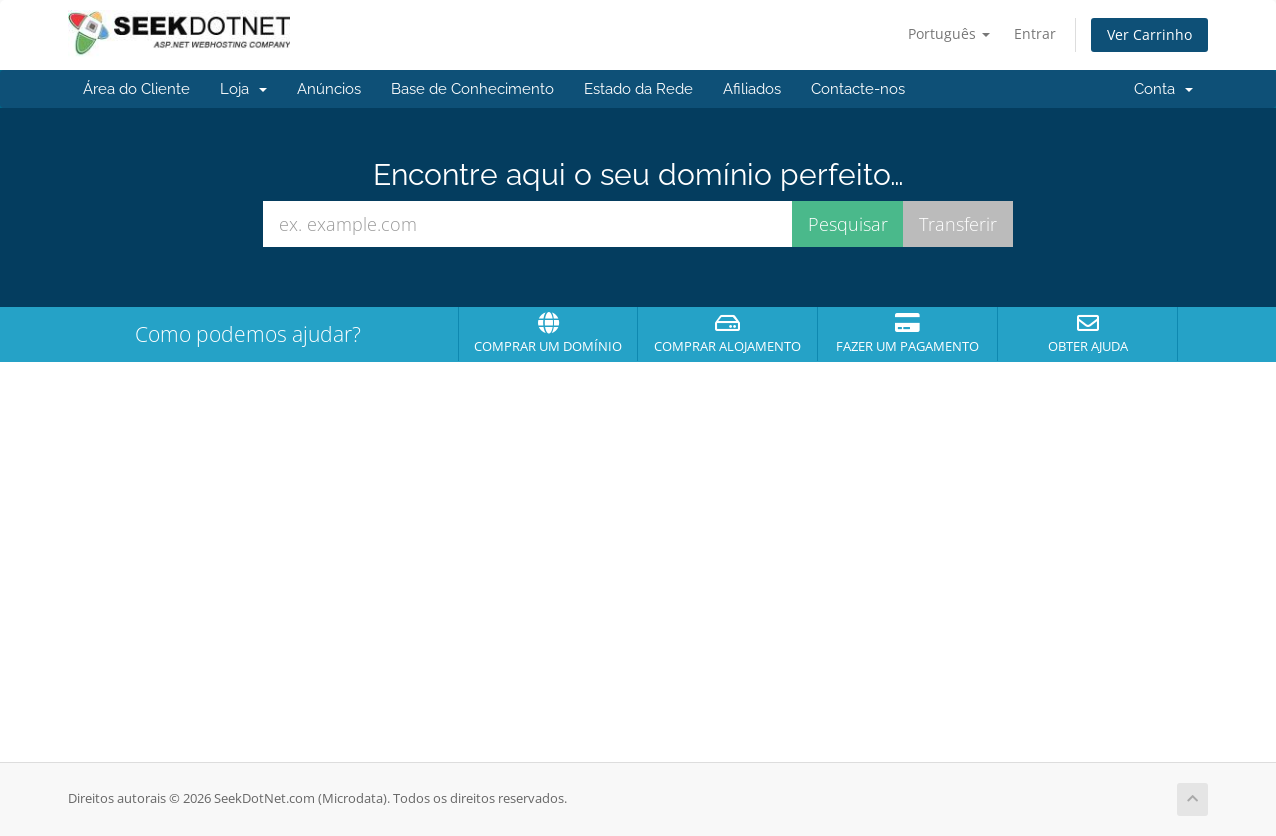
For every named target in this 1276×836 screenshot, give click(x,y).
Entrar (1035, 33)
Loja (243, 89)
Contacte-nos (858, 89)
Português (949, 33)
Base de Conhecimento (472, 89)
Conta (1163, 89)
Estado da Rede (638, 89)
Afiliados (752, 89)
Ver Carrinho (1149, 34)
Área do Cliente (136, 89)
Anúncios (329, 89)
